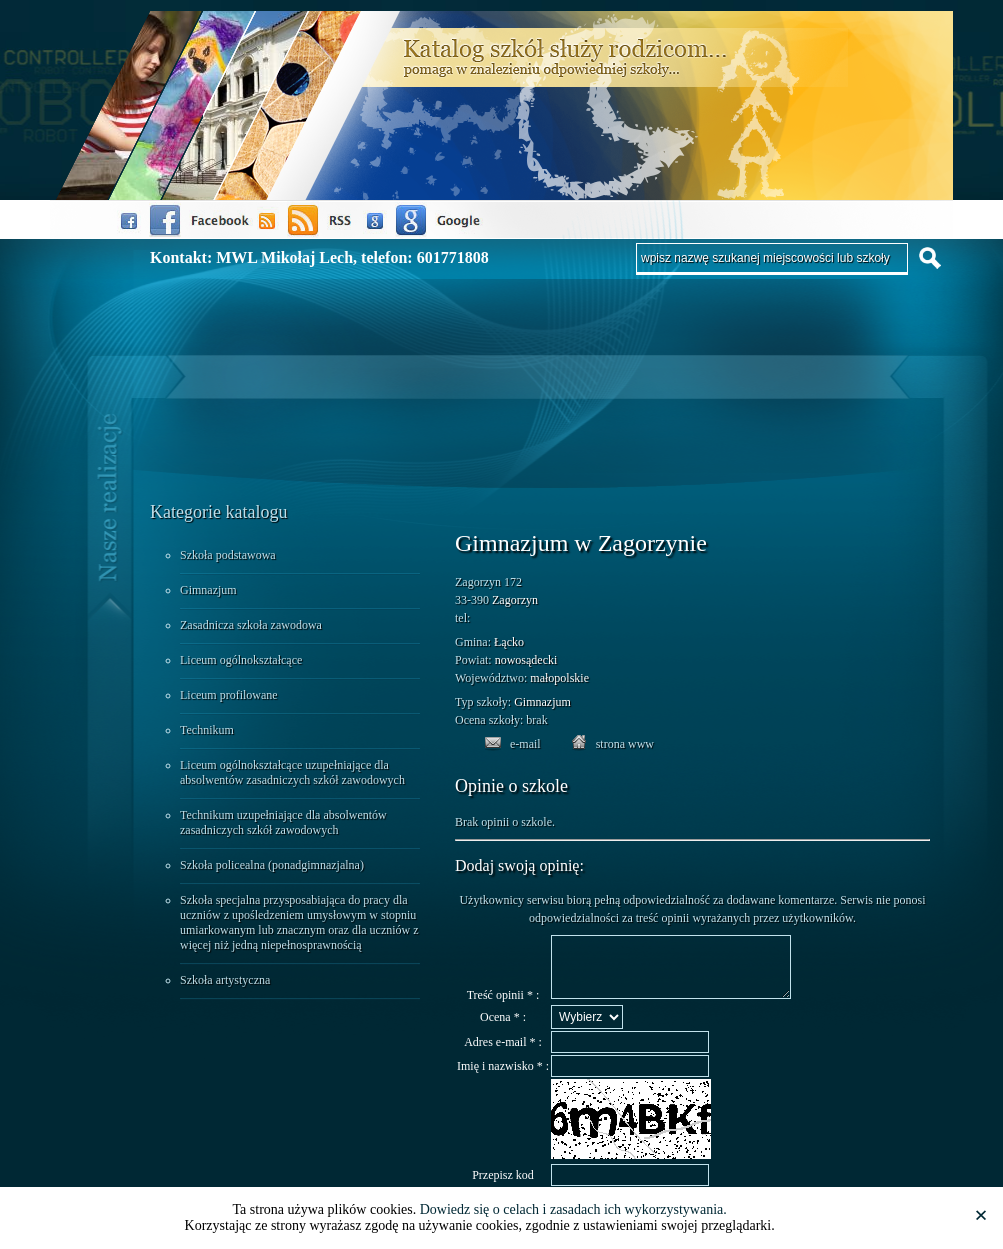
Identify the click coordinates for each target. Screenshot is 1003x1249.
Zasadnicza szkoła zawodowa (251, 625)
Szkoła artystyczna (225, 980)
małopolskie (559, 678)
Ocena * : (503, 1029)
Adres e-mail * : (503, 1054)
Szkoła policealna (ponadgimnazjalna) (272, 865)
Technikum (207, 730)
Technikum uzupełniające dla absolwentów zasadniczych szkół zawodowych (283, 822)
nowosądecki (526, 660)
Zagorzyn (515, 600)
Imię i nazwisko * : (503, 1078)
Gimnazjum (208, 590)
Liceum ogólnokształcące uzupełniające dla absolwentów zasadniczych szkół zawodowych (292, 772)
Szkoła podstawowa (228, 555)
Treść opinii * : (503, 1007)
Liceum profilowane (229, 695)
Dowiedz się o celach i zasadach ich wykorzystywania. (573, 1209)
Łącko (509, 642)
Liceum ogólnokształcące (241, 660)
